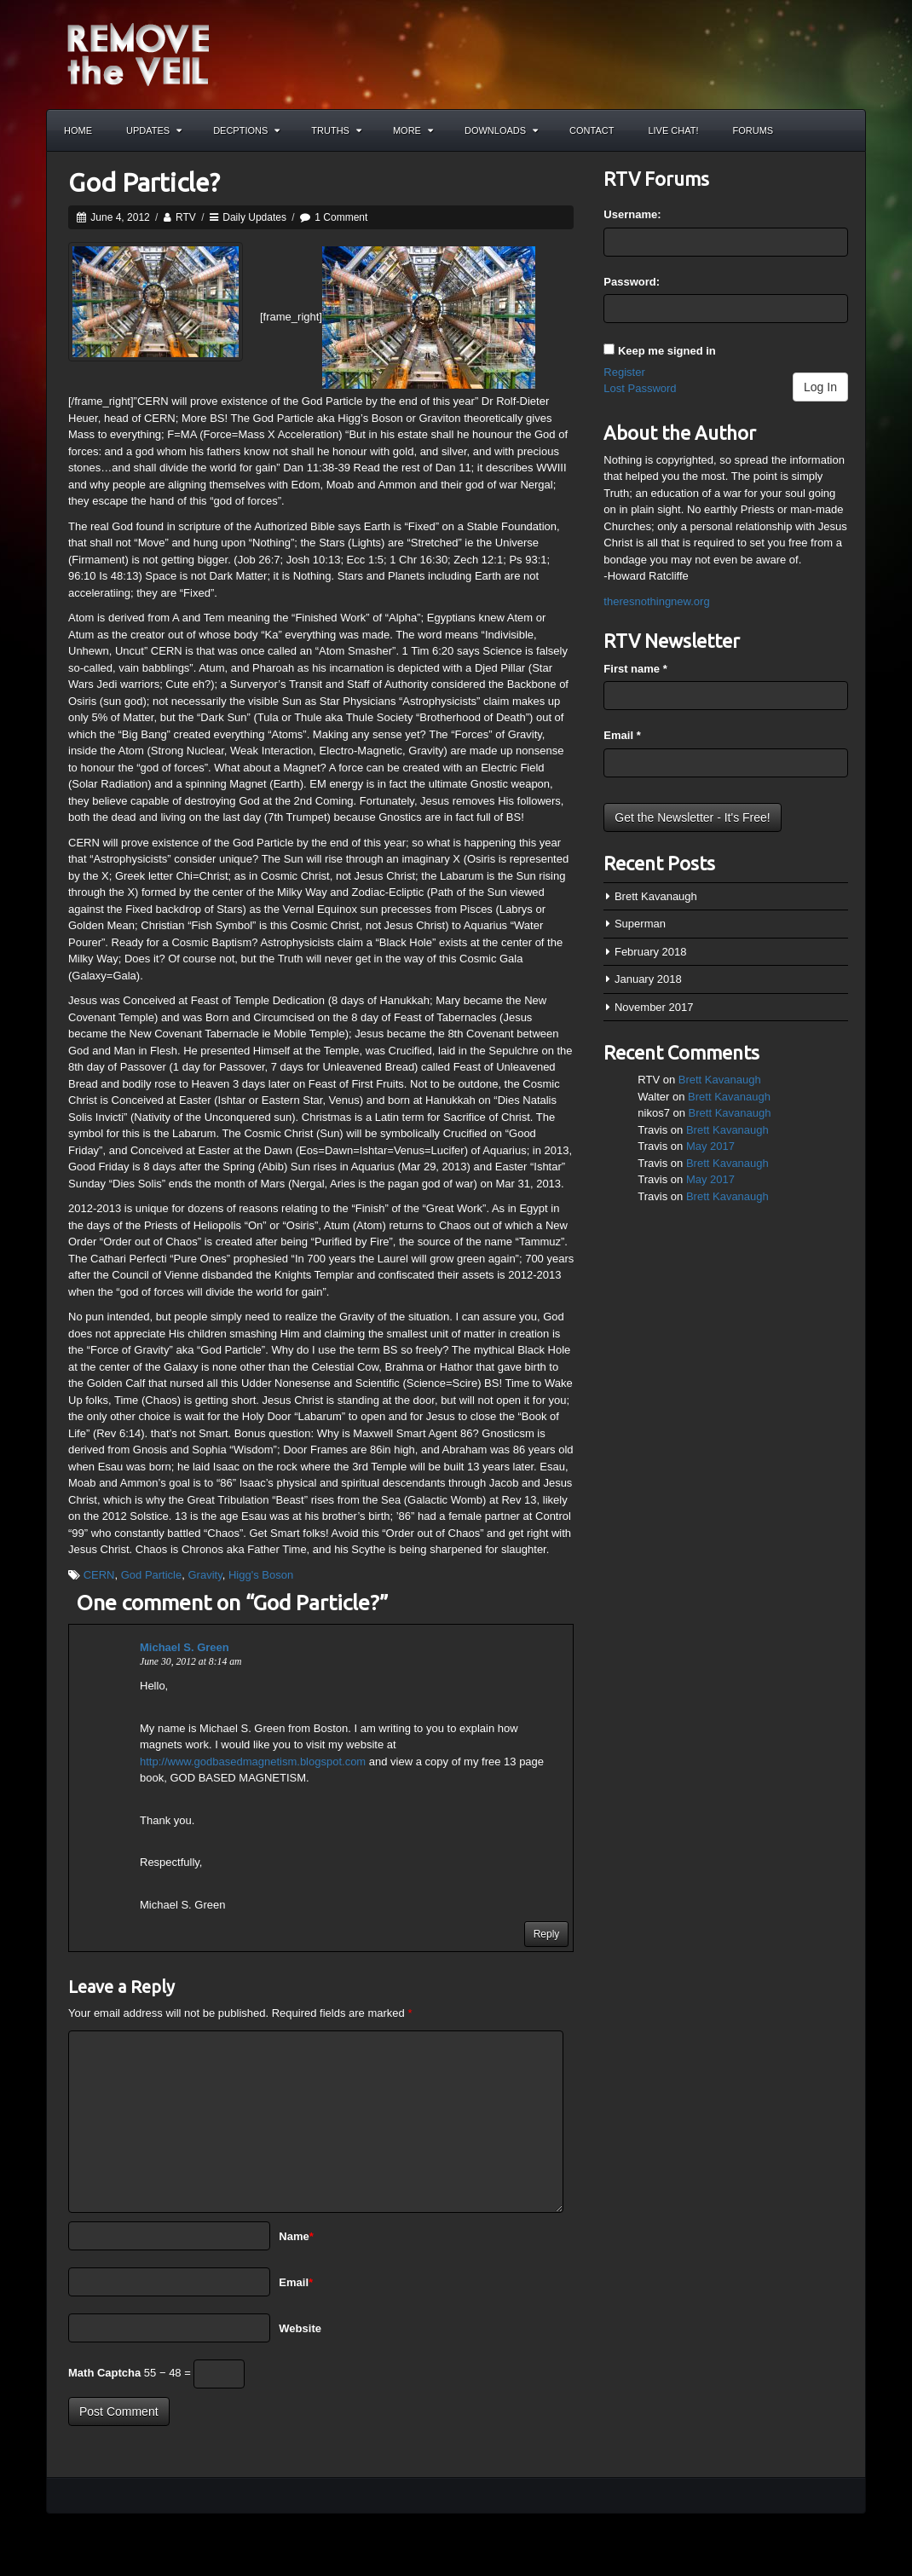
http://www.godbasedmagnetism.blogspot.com (253, 1761)
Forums (753, 130)
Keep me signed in (667, 350)
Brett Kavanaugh (656, 896)
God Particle (151, 1574)
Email (296, 2282)
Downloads (501, 130)
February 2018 (651, 951)
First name (635, 668)
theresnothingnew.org (656, 601)
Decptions (246, 130)
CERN (99, 1574)
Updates (154, 130)
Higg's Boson (260, 1574)
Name (296, 2236)
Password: (631, 281)
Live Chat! (673, 130)
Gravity (205, 1574)
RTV (186, 217)
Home (78, 130)
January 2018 (648, 979)
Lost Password (639, 388)
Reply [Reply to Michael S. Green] (547, 1934)
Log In (820, 387)
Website (300, 2328)
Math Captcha (104, 2372)
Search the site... (844, 130)
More (413, 130)
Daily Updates (254, 217)
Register (623, 372)
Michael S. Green (184, 1647)
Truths (336, 130)
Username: (632, 214)
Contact (591, 130)
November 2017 (654, 1007)
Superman (640, 923)
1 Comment (341, 217)
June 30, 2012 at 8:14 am (190, 1661)
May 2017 (710, 1146)
